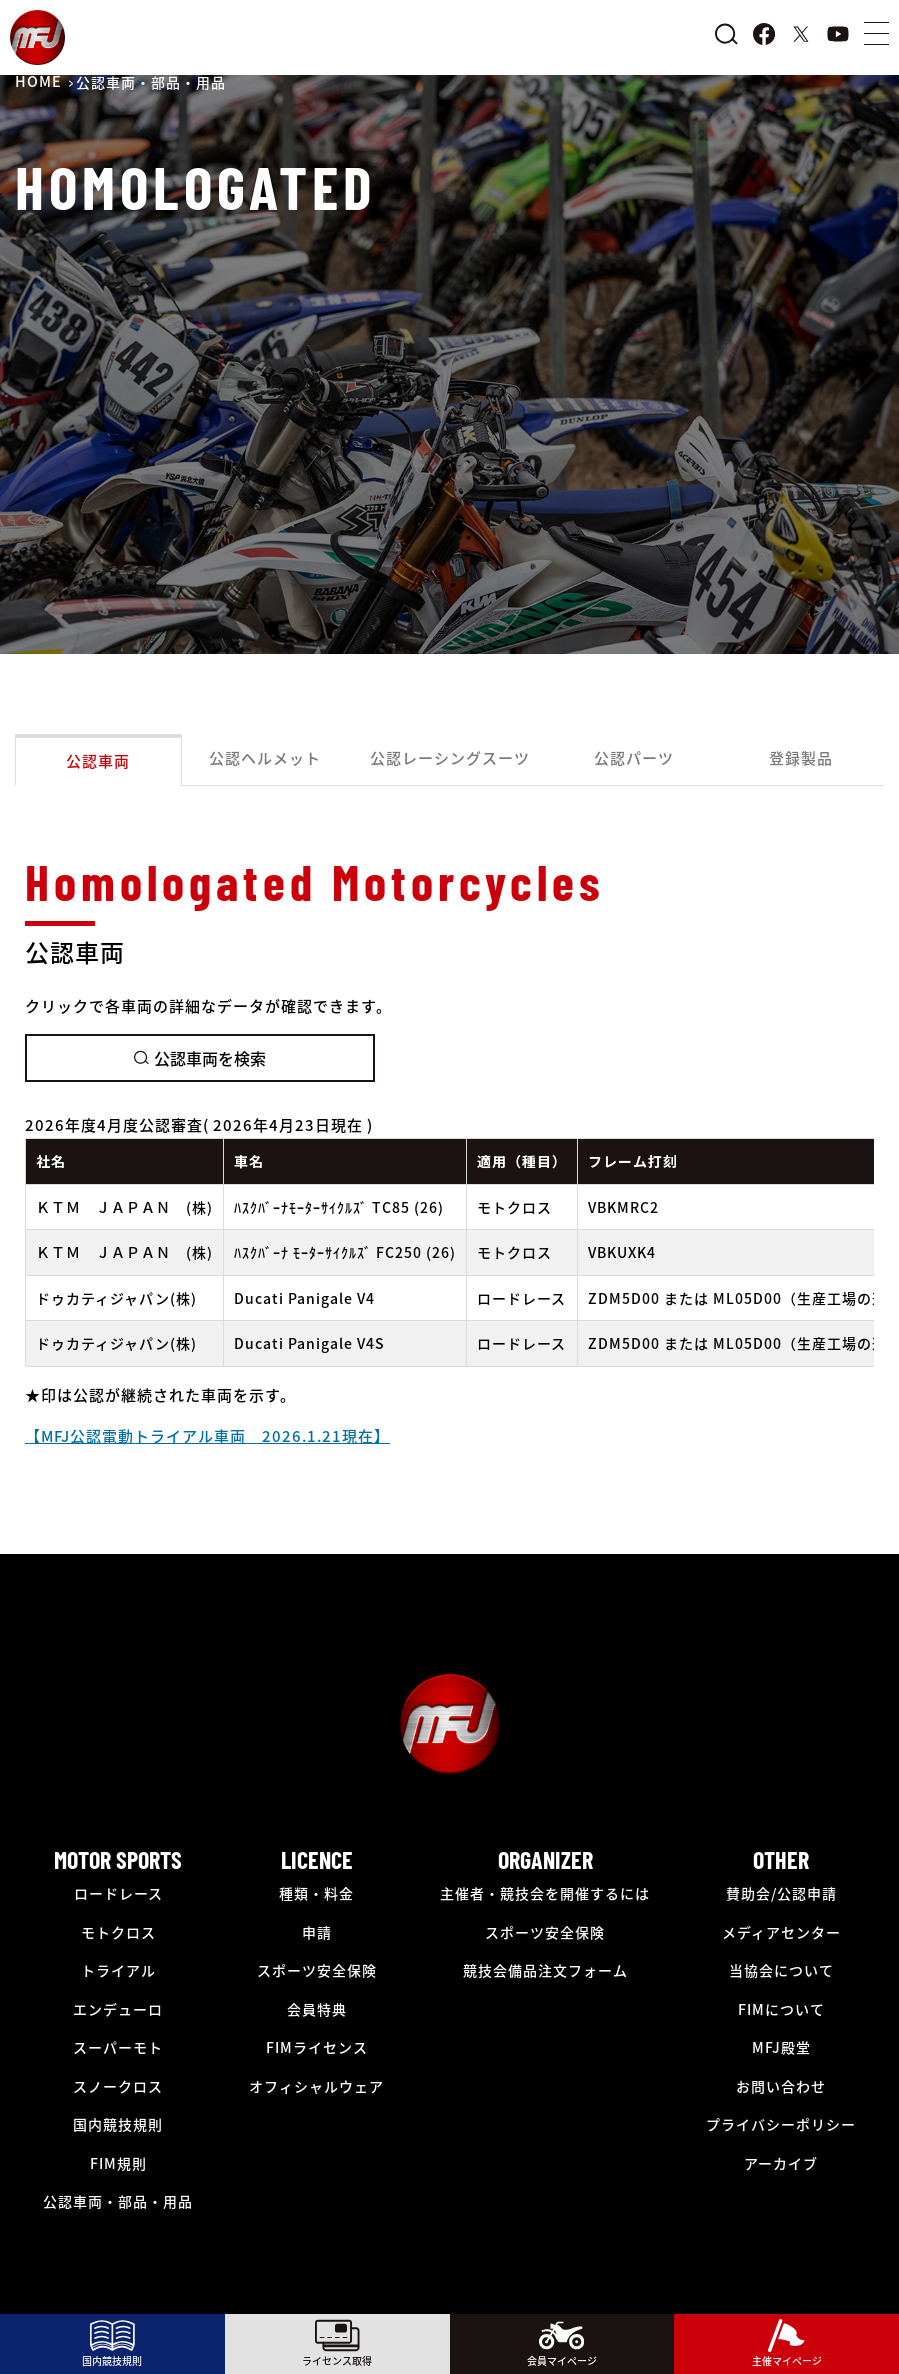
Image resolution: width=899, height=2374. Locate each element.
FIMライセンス (317, 2047)
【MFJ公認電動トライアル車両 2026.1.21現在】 (207, 1435)
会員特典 (317, 2009)
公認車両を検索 (200, 1058)
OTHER (781, 1859)
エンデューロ (118, 2009)
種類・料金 (316, 1893)
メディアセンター (781, 1932)
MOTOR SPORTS (118, 1859)
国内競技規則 (118, 2124)
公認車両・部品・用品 (118, 2201)
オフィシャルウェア (316, 2086)
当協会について (781, 1970)
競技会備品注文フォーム (545, 1970)
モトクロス (118, 1932)
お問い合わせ (781, 2086)
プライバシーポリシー (781, 2124)
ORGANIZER (545, 1859)
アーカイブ (781, 2163)
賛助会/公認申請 (781, 1893)
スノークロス (118, 2086)
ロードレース (118, 1893)
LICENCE (317, 1859)
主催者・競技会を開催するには (545, 1893)
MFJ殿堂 (781, 2047)
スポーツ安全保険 (317, 1970)
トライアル (118, 1970)
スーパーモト (118, 2047)
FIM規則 (118, 2163)
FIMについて (781, 2009)
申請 (317, 1932)
